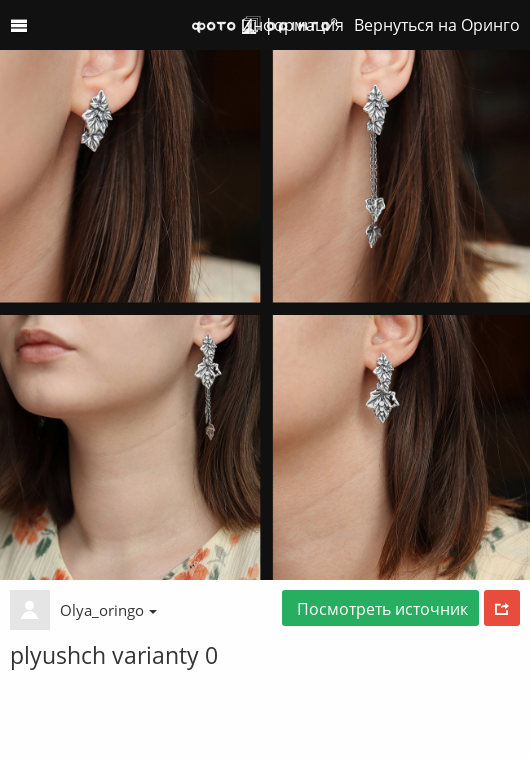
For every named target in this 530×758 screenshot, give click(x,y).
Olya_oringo (108, 610)
